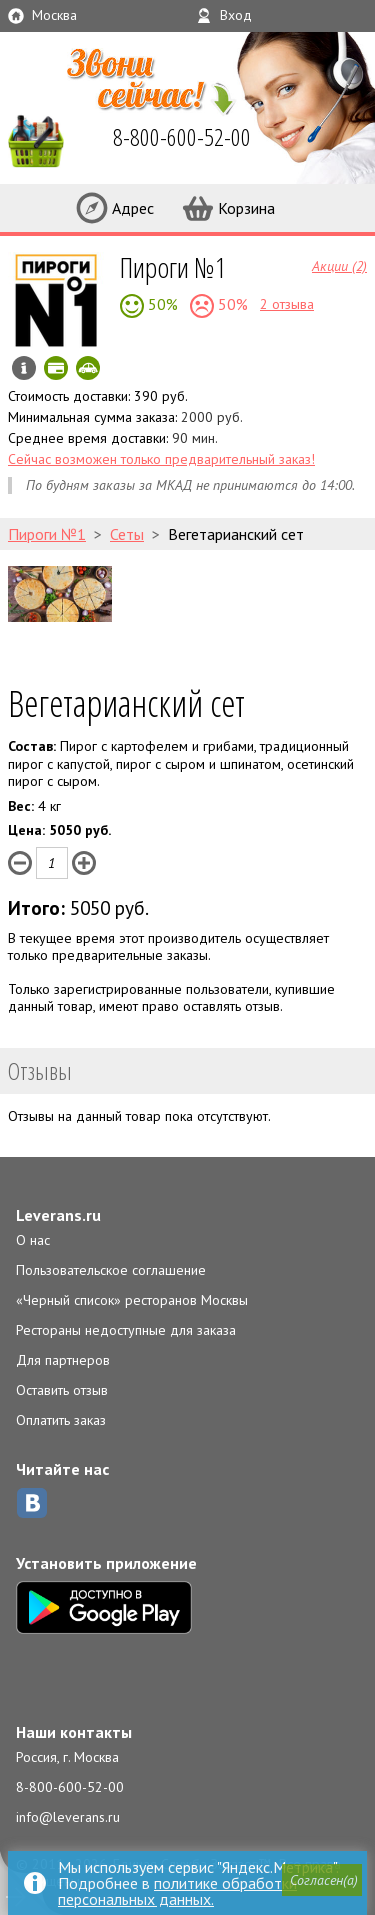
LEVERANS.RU (44, 140)
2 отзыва (287, 304)
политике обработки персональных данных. (177, 1891)
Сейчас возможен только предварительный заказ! (161, 459)
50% (161, 304)
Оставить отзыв (62, 1390)
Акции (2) (339, 265)
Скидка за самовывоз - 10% (88, 368)
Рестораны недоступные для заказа (126, 1330)
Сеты (127, 534)
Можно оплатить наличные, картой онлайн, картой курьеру (56, 368)
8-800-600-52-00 (70, 1787)
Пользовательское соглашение (111, 1270)
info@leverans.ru (68, 1817)
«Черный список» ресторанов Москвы (132, 1300)
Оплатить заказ (61, 1420)
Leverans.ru (58, 1215)
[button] (322, 1880)
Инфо (24, 368)
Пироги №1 (173, 267)
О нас (33, 1240)
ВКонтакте (32, 1503)
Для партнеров (63, 1360)
